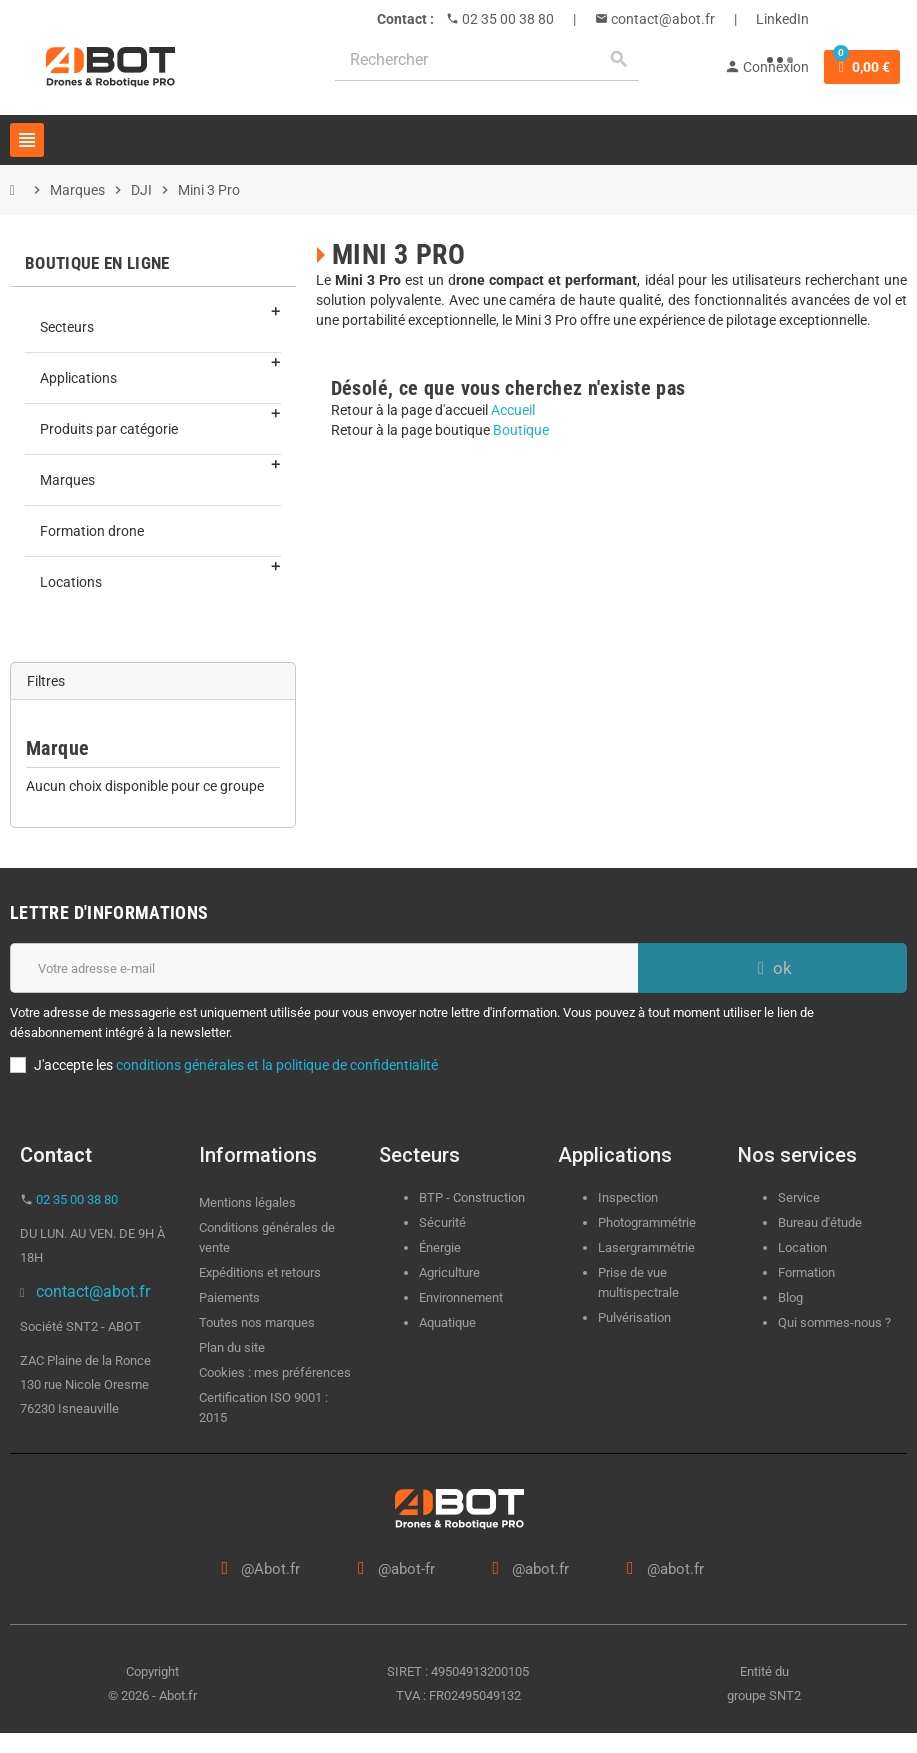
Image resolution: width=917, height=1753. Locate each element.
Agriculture (449, 1272)
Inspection (628, 1197)
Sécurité (442, 1222)
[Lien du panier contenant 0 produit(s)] (862, 67)
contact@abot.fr (661, 19)
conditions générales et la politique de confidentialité (277, 1065)
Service (800, 1197)
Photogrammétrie (647, 1222)
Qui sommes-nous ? (834, 1322)
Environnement (461, 1297)
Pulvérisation (634, 1317)
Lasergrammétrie (646, 1247)
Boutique (521, 430)
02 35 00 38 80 (506, 19)
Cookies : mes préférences (275, 1372)
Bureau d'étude (820, 1222)
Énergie (440, 1247)
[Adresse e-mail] (324, 968)
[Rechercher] (487, 59)
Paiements (229, 1297)
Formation (806, 1272)
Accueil (513, 410)
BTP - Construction (472, 1197)
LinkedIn (782, 19)
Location (802, 1247)
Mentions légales (247, 1202)
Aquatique (447, 1322)
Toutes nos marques (257, 1322)
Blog (790, 1297)
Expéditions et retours (260, 1272)
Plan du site (232, 1347)
